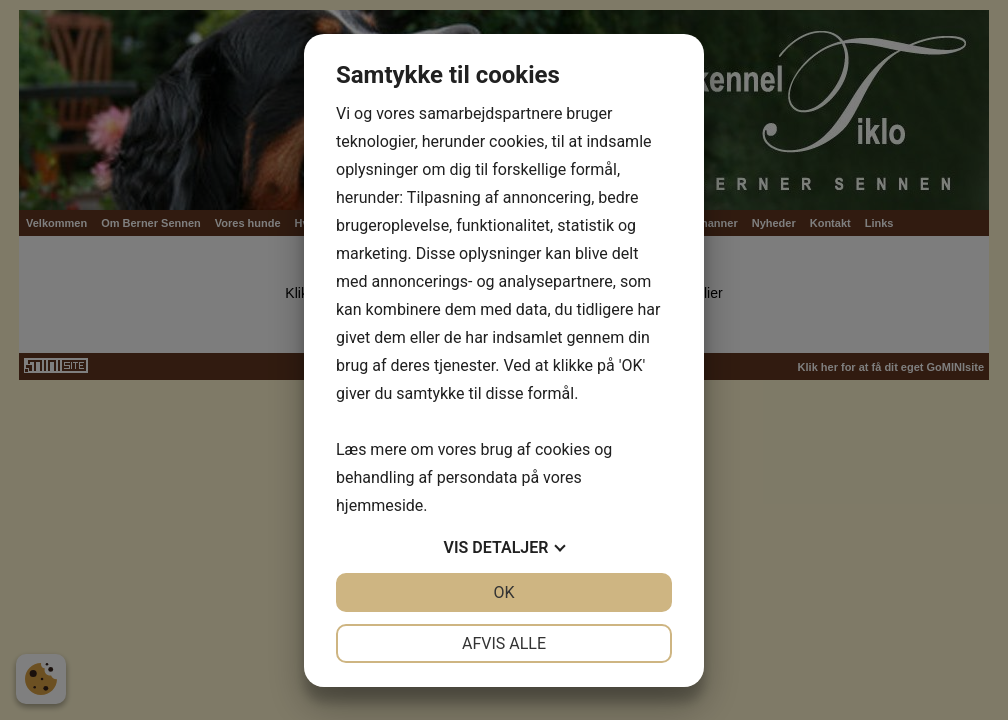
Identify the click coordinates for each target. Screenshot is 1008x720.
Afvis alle (504, 643)
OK (503, 592)
